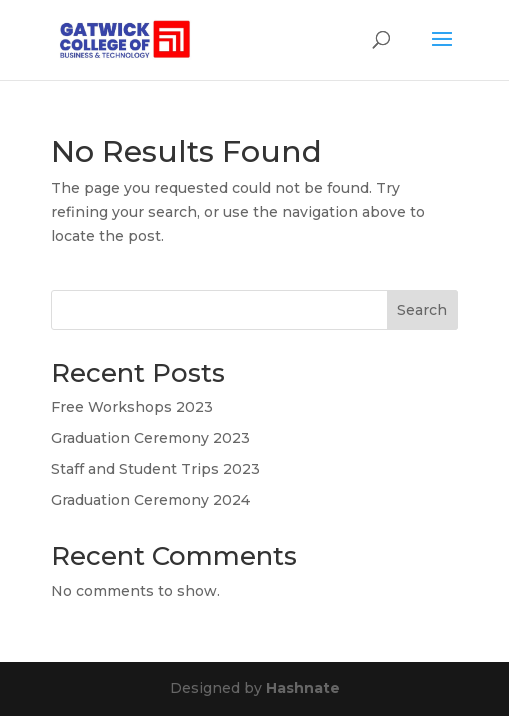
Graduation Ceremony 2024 (150, 500)
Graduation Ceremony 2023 (150, 438)
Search (422, 310)
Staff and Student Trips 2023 (155, 469)
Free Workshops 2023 (132, 407)
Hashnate (303, 688)
